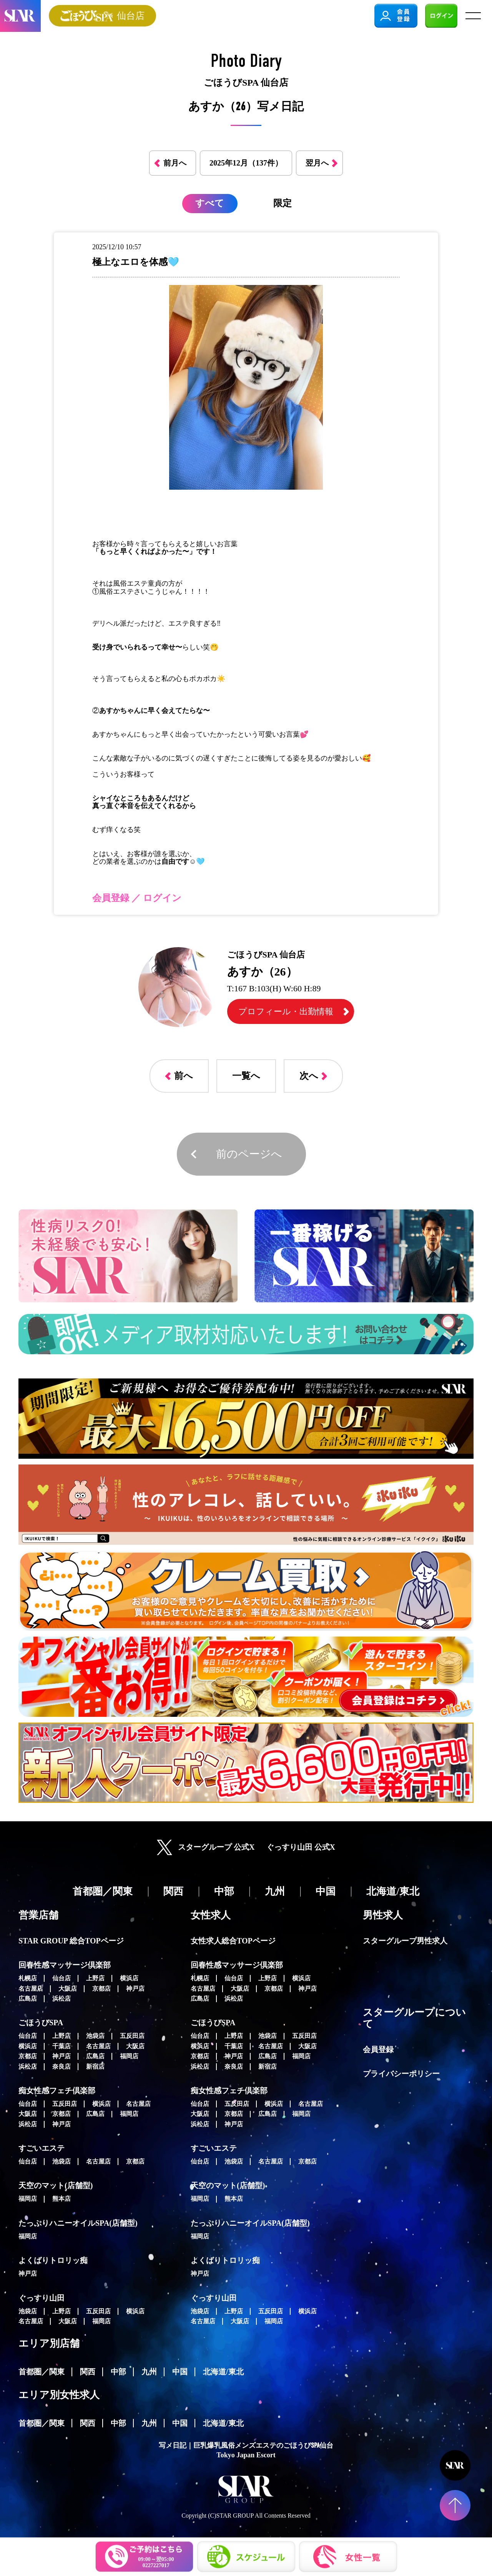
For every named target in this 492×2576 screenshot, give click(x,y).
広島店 (27, 1998)
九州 (149, 2371)
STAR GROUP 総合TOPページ (71, 1941)
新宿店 (95, 2066)
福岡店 (129, 2056)
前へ (183, 1076)
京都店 (101, 1988)
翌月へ (317, 163)
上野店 (95, 1978)
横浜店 (129, 1978)
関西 (87, 2371)
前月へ (174, 163)
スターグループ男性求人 (405, 1941)
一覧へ (246, 1076)
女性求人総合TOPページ (233, 1941)
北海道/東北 (223, 2371)
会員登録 (378, 2049)
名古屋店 (30, 1988)
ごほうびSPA (40, 2022)
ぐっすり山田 (41, 2298)
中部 (118, 2371)
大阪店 (67, 1988)
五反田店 (132, 2036)
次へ (308, 1076)
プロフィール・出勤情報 (285, 1011)
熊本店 (61, 2198)
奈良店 (61, 2066)
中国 (180, 2371)
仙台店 (61, 1978)
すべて (209, 203)
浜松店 (61, 1998)
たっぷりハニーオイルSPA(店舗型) (78, 2223)
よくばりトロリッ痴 (53, 2260)
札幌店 (27, 1978)
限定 (282, 203)
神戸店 (135, 1988)
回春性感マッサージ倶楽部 (64, 1965)
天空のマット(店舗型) (55, 2185)
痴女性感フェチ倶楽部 (56, 2090)
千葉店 (61, 2046)
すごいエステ (41, 2148)
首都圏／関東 (41, 2371)
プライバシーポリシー (401, 2073)
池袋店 (95, 2036)
